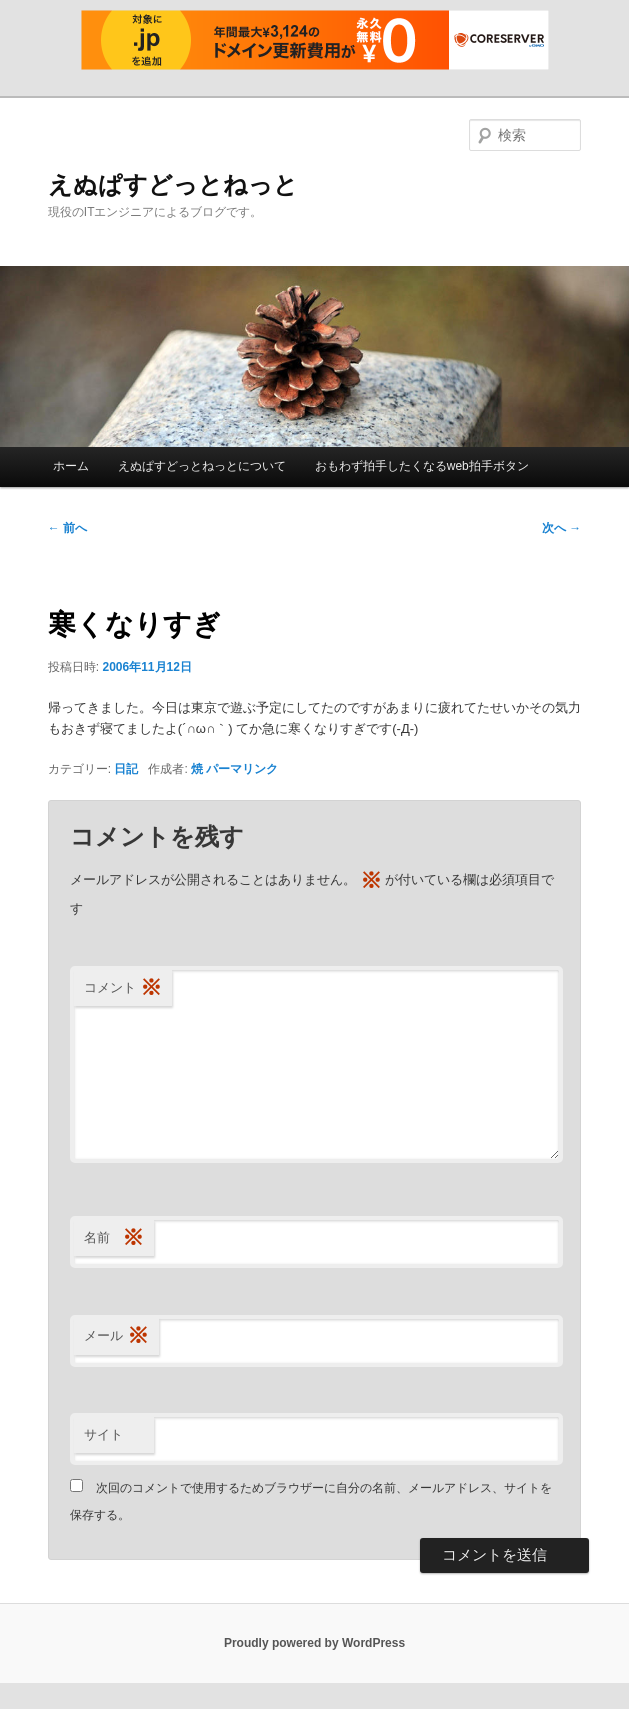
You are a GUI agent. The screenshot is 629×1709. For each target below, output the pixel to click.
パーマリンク (242, 769)
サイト (103, 1434)
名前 (114, 1238)
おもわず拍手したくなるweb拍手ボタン (422, 466)
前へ (67, 528)
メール (116, 1336)
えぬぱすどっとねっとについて (202, 466)
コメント (123, 988)
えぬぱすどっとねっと (173, 184)
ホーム (71, 466)
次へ (561, 528)
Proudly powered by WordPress (314, 1643)
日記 (126, 769)
